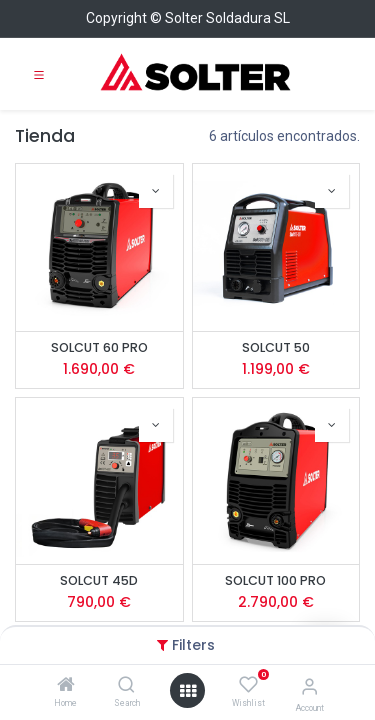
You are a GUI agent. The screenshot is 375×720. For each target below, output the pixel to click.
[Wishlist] (248, 685)
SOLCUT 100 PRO (275, 580)
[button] (156, 191)
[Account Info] (309, 686)
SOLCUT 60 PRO (99, 347)
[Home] (66, 686)
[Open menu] (188, 691)
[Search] (126, 686)
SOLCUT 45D (99, 580)
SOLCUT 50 (276, 347)
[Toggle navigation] (39, 74)
